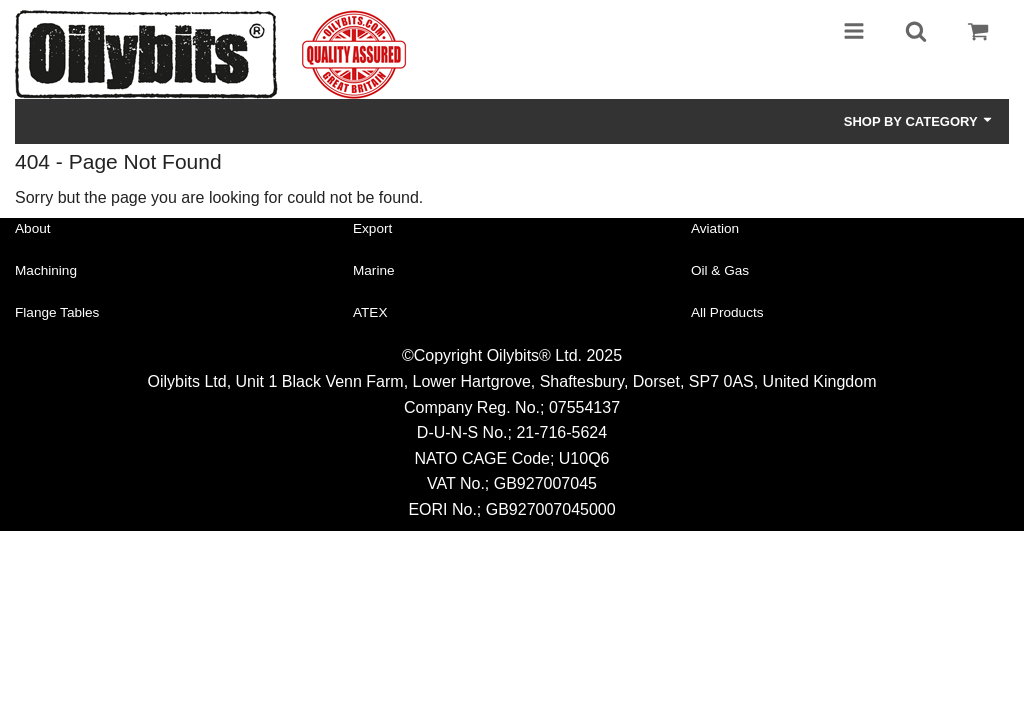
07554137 (584, 407)
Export (372, 228)
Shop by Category (919, 121)
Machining (46, 270)
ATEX (370, 312)
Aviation (715, 228)
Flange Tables (57, 312)
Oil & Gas (720, 270)
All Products (727, 312)
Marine (374, 270)
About (33, 228)
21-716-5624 (561, 432)
